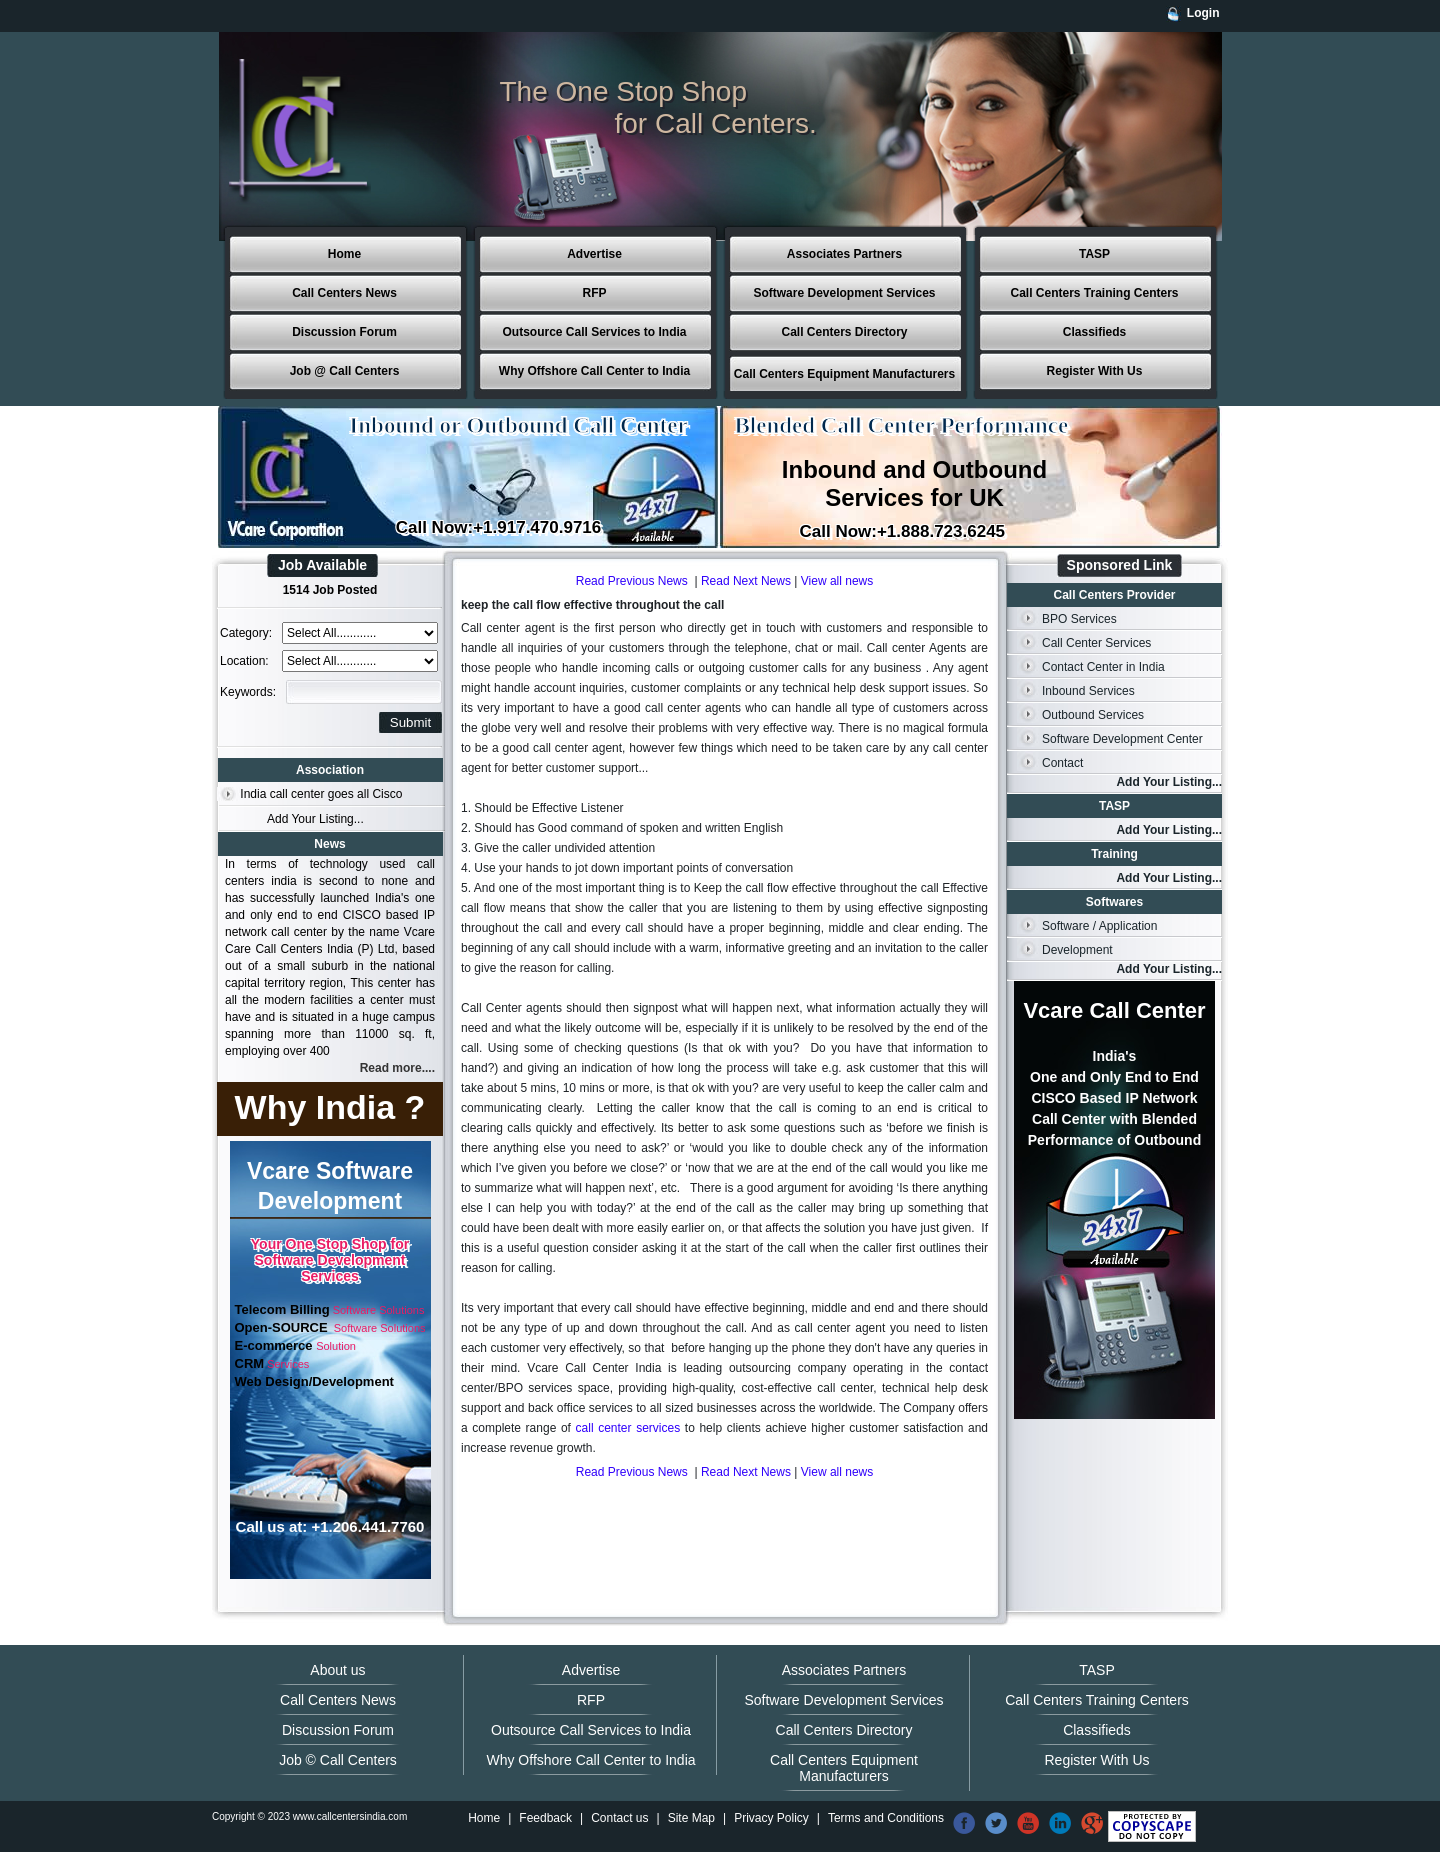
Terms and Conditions (886, 1818)
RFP (595, 293)
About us (337, 1670)
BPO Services (1079, 619)
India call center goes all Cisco (321, 794)
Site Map (691, 1818)
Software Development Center (1122, 739)
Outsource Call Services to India (594, 332)
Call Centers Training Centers (1094, 293)
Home (344, 254)
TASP (1094, 254)
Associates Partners (844, 254)
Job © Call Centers (338, 1760)
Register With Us (1095, 371)
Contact (1062, 763)
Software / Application (1099, 926)
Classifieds (1094, 332)
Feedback (545, 1818)
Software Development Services (844, 293)
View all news (837, 581)
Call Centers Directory (844, 332)
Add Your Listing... (315, 819)
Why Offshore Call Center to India (594, 371)
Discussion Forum (344, 332)
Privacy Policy (771, 1818)
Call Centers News (344, 293)
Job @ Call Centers (345, 371)
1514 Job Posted (330, 590)
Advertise (594, 254)
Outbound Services (1093, 715)
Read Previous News (632, 581)
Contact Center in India (1103, 667)
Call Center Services (1096, 643)
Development (1077, 950)
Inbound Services (1088, 691)
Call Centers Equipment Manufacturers (844, 374)
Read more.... (397, 1068)
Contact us (619, 1818)
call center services (628, 1428)
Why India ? (330, 1107)
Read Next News (746, 581)
